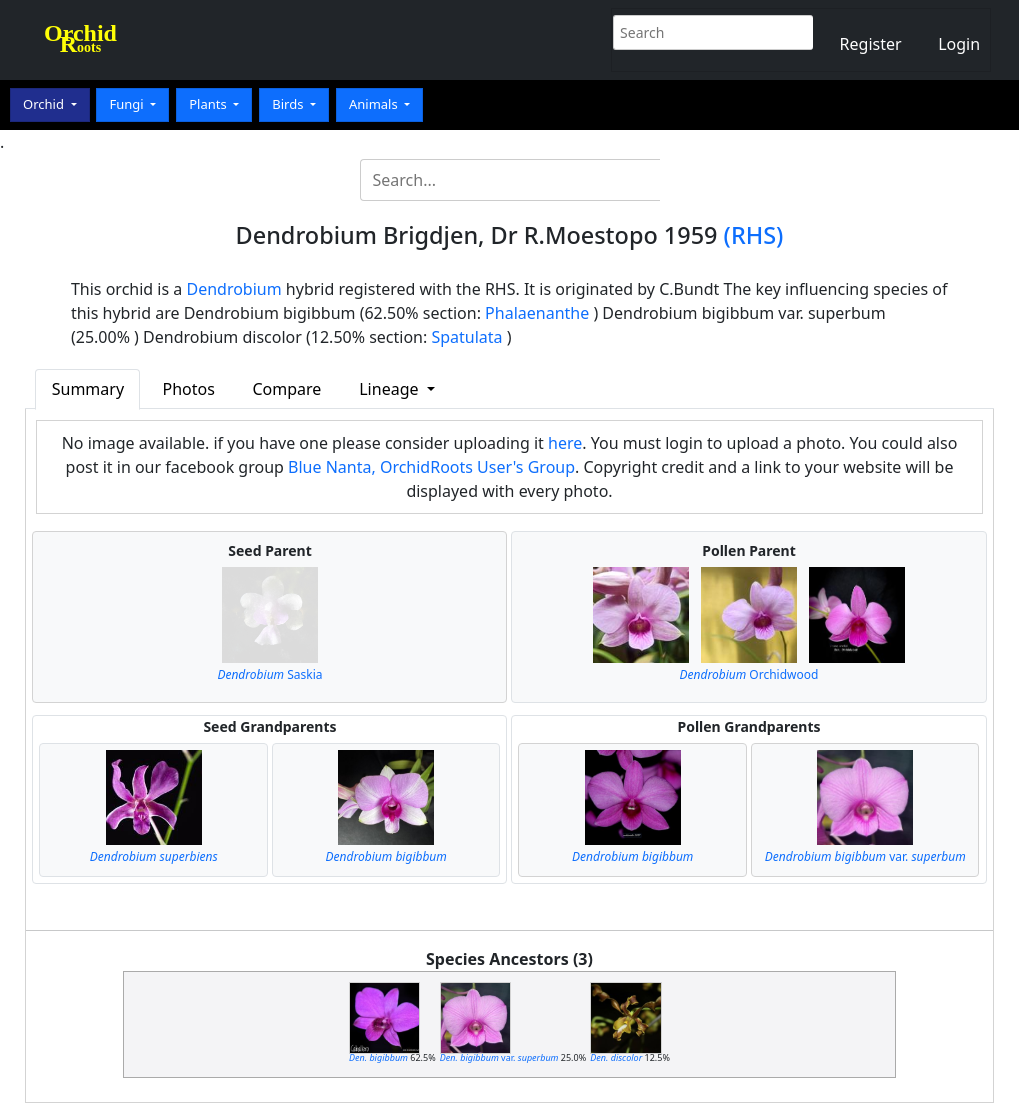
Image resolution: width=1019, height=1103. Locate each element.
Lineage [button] (390, 389)
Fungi (128, 104)
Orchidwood (749, 674)
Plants (209, 104)
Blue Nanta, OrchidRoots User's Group (431, 467)
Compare (287, 389)
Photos (189, 389)
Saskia (269, 674)
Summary (88, 389)
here (565, 443)
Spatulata (466, 337)
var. (865, 856)
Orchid (45, 104)
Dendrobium (233, 289)
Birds (289, 104)
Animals (375, 104)
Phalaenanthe (537, 313)
